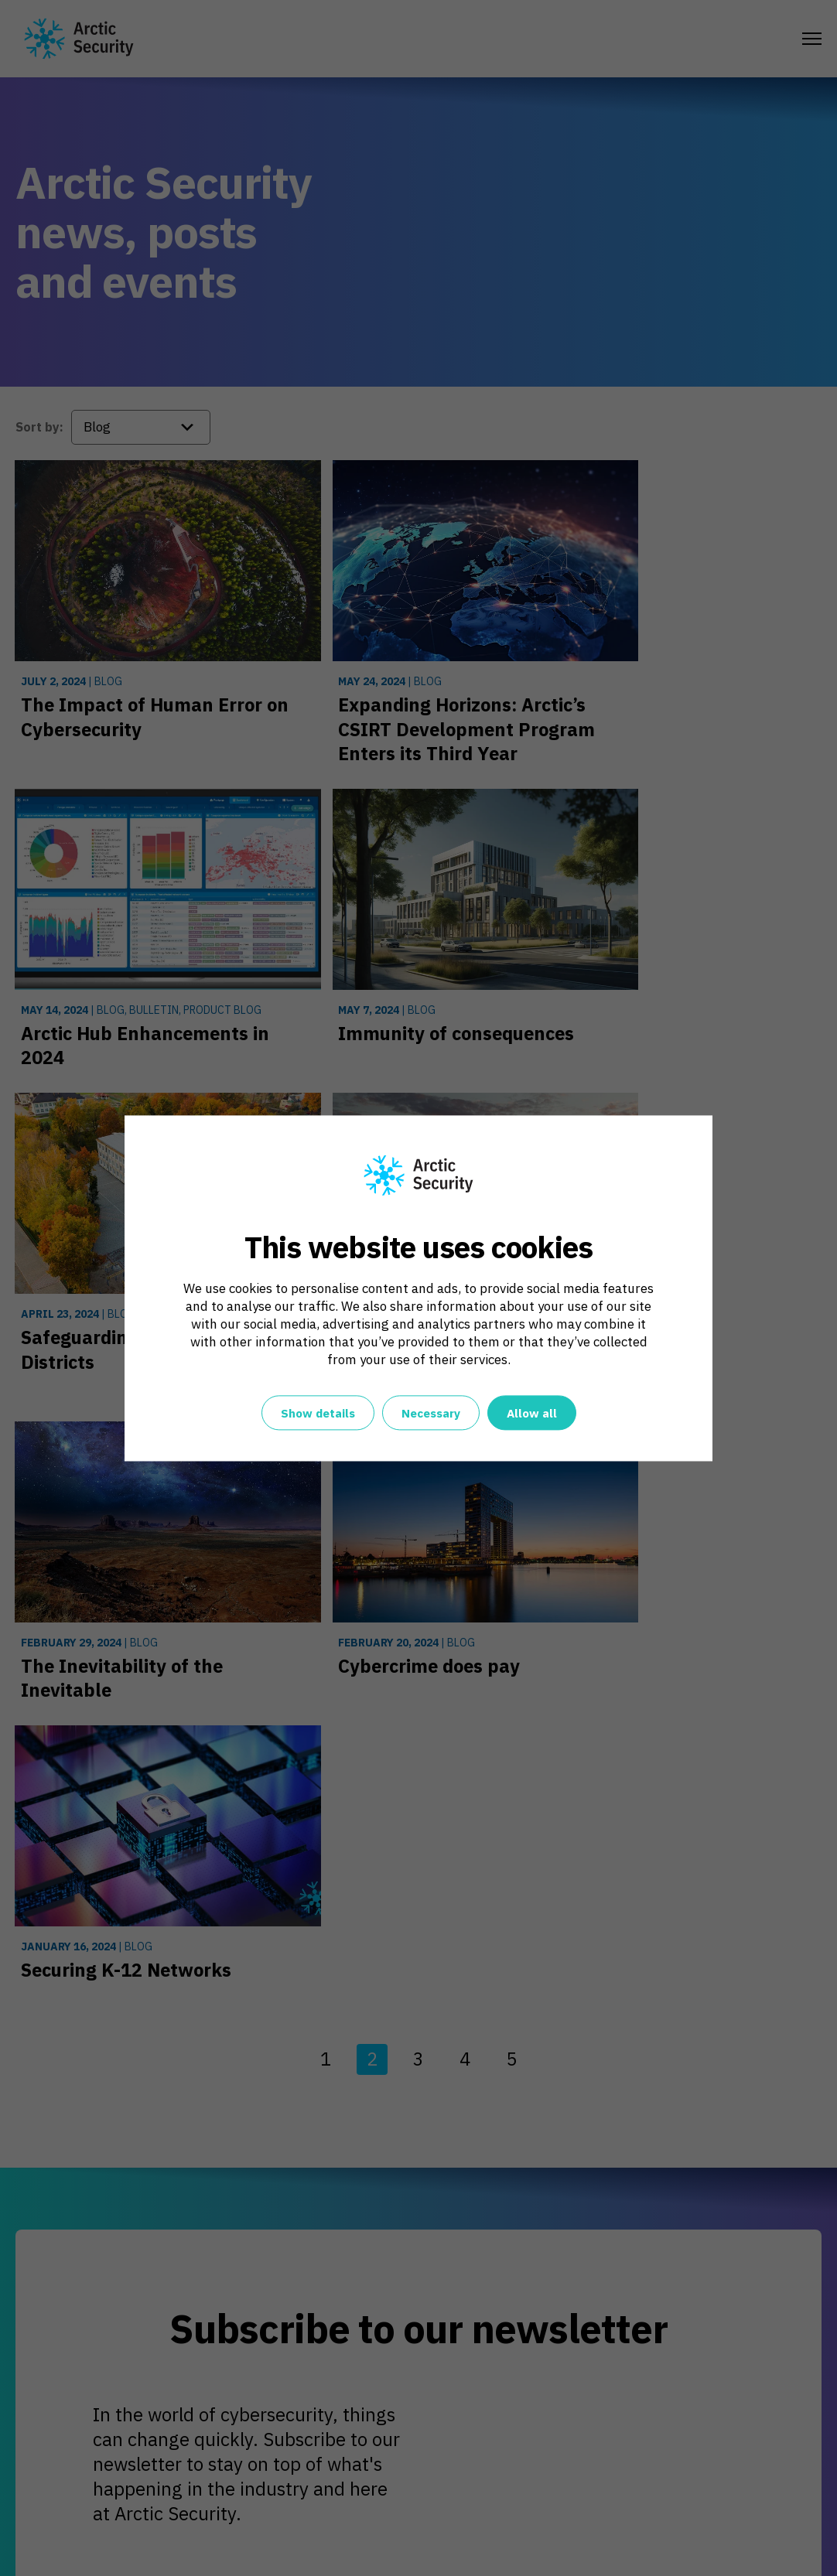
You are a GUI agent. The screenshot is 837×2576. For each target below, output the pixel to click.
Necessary (430, 1413)
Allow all (532, 1413)
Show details (318, 1413)
